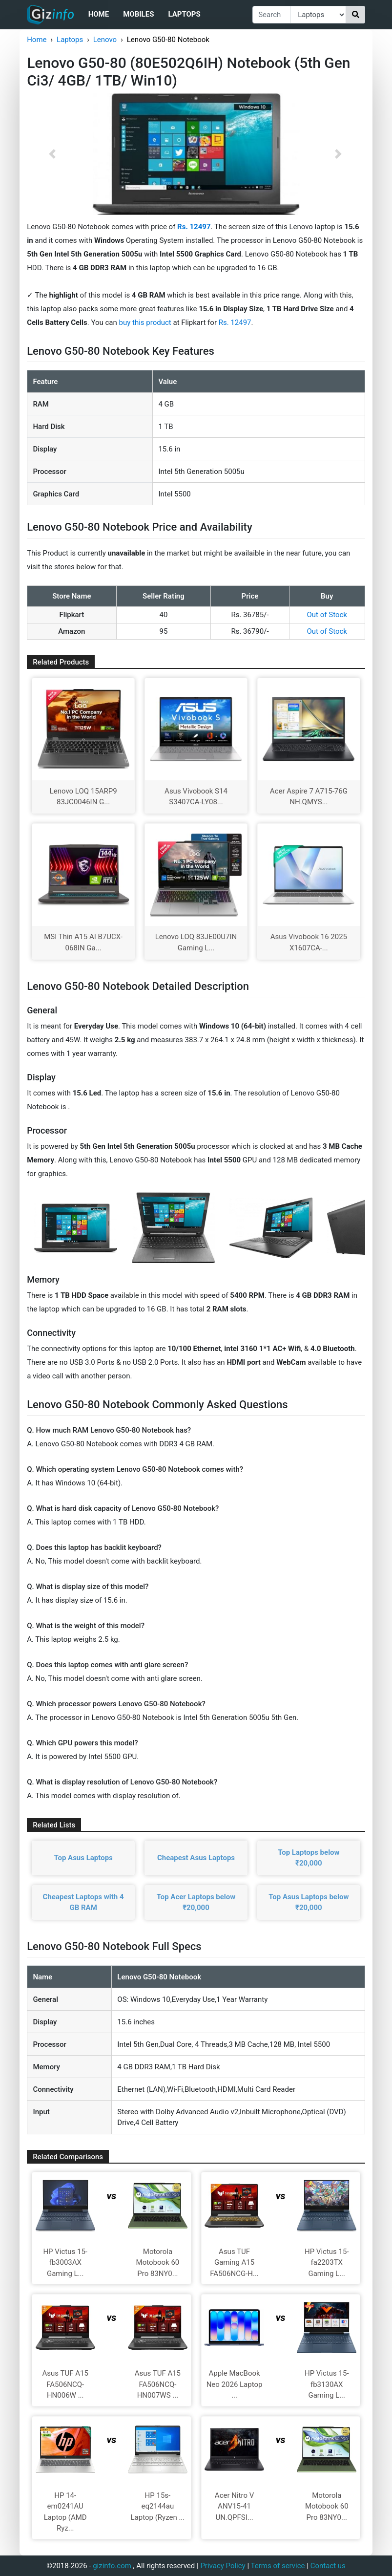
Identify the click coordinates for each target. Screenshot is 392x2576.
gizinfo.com (112, 2565)
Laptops (184, 14)
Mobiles (138, 14)
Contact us (328, 2565)
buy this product (145, 322)
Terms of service (278, 2565)
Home (98, 14)
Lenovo (105, 39)
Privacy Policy (222, 2565)
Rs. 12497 (235, 322)
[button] (52, 154)
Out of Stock (327, 614)
